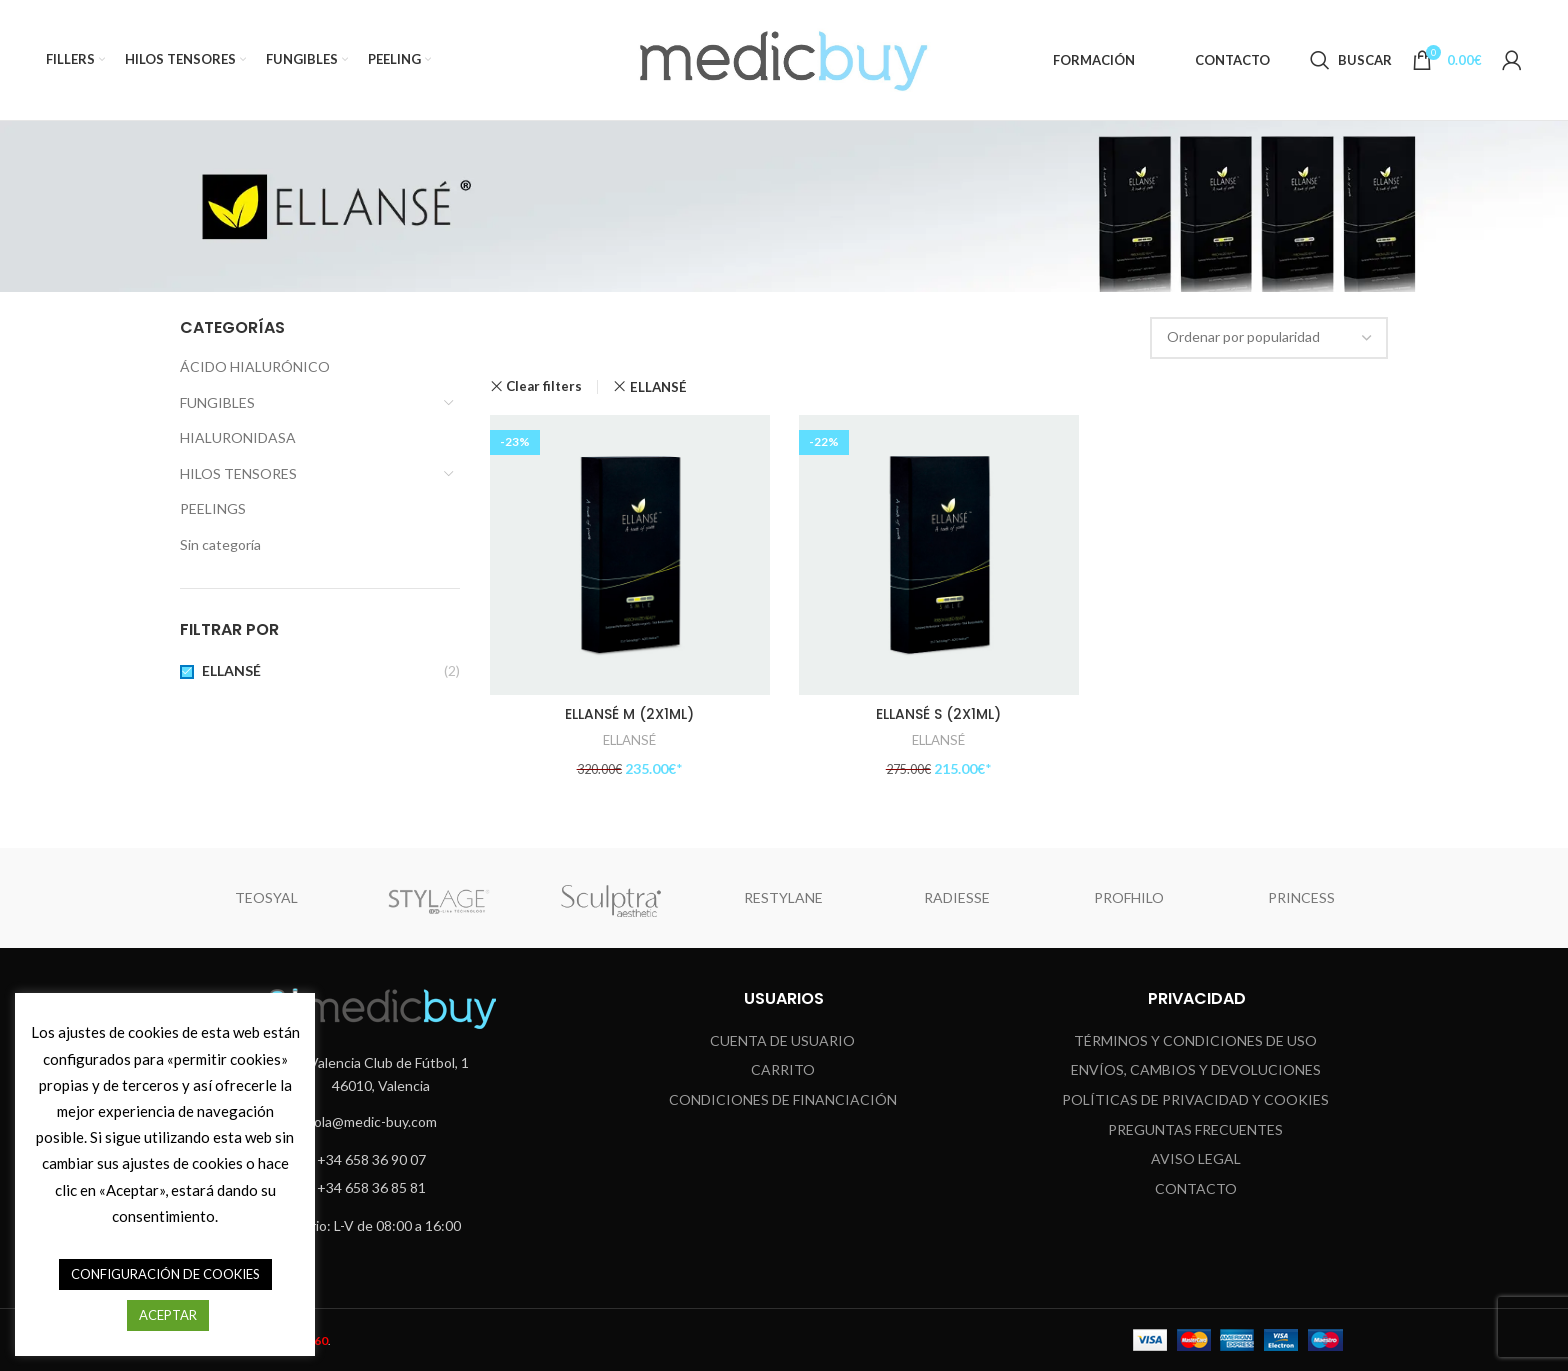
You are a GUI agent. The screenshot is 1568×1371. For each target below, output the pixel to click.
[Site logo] (784, 58)
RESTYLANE (783, 897)
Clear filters (544, 386)
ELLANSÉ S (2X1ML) (938, 713)
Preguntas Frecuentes (1195, 1128)
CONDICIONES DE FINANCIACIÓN (783, 1098)
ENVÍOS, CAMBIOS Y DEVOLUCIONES (1196, 1069)
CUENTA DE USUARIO (782, 1039)
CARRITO (783, 1069)
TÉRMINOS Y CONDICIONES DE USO (1195, 1039)
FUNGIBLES (217, 402)
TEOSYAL (266, 897)
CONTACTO (1232, 60)
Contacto (1196, 1187)
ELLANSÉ (231, 670)
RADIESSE (957, 897)
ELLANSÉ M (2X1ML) (629, 713)
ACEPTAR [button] (168, 1315)
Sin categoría (220, 544)
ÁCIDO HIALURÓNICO (255, 366)
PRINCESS (1301, 897)
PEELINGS (213, 508)
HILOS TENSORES (238, 473)
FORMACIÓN (1094, 60)
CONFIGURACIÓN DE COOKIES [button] (165, 1274)
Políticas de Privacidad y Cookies (1195, 1098)
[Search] (1351, 60)
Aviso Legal (1196, 1158)
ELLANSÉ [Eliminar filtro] (658, 387)
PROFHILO (1129, 897)
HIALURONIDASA (238, 437)
